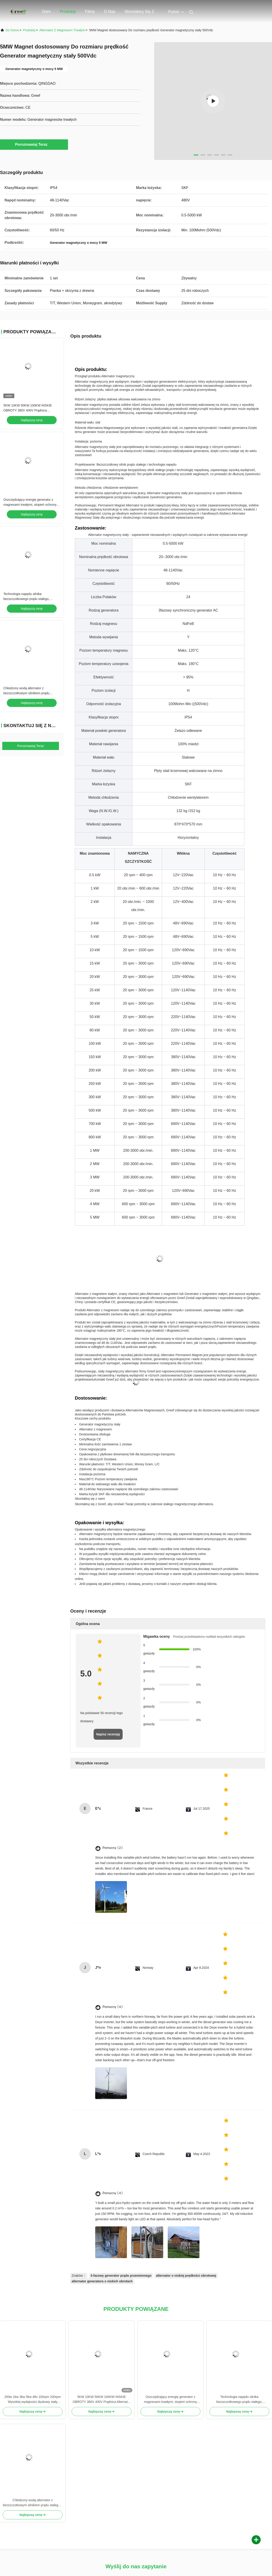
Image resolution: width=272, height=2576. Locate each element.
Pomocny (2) (112, 1848)
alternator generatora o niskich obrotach (102, 2281)
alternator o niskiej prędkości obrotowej (186, 2275)
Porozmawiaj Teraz (34, 144)
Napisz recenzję (108, 1734)
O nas (109, 11)
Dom (46, 11)
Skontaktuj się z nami (139, 13)
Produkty (68, 11)
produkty (29, 30)
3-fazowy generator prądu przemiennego (120, 2275)
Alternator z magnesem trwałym (62, 30)
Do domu (12, 30)
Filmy (90, 11)
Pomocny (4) (112, 2007)
